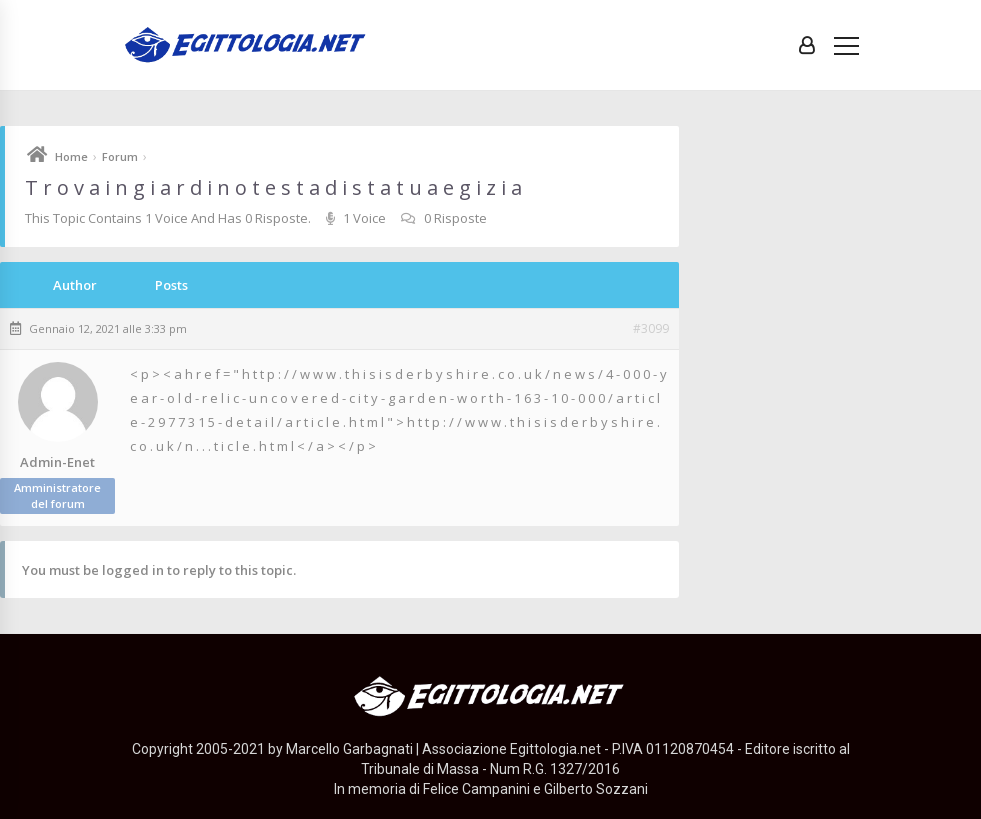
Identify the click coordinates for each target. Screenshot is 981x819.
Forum (120, 156)
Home (71, 156)
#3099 (651, 329)
